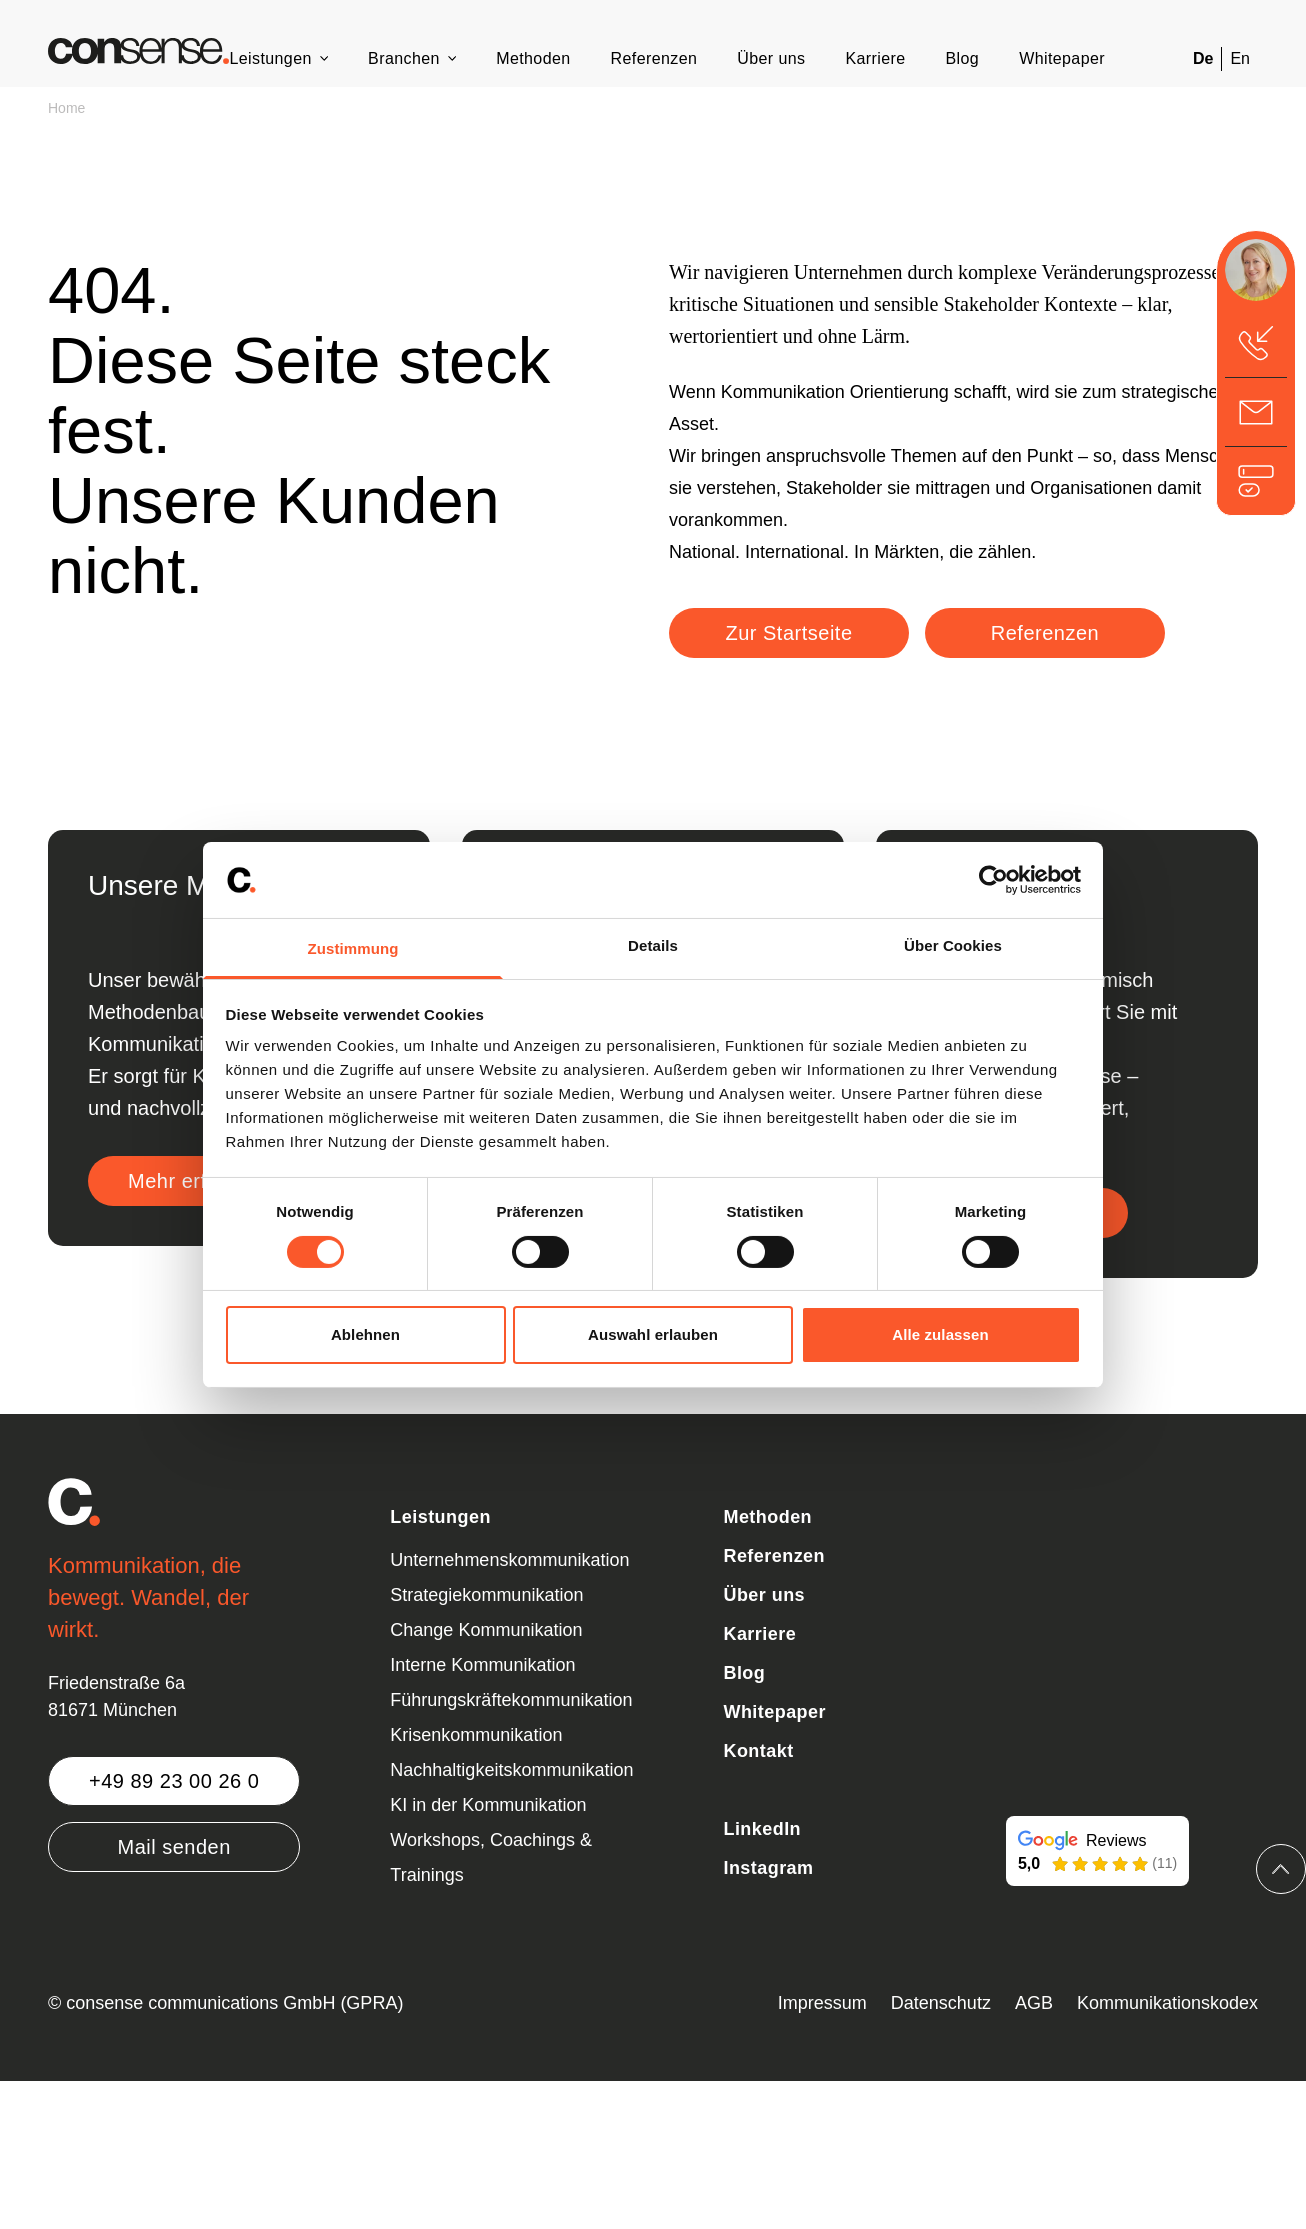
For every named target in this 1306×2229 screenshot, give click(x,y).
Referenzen (654, 58)
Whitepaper (1062, 58)
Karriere (875, 58)
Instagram (768, 1868)
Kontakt (758, 1751)
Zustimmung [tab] (353, 948)
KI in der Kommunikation (488, 1805)
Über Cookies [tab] (953, 945)
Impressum (822, 2003)
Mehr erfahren (194, 1181)
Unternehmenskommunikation (509, 1560)
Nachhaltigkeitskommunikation (511, 1770)
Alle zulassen (940, 1334)
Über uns (771, 58)
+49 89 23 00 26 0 (174, 1781)
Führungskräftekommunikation (511, 1700)
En (1240, 58)
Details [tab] (653, 945)
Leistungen (270, 58)
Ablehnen (365, 1334)
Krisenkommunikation (476, 1735)
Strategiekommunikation (486, 1595)
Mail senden (173, 1847)
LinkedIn (762, 1829)
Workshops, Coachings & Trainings (491, 1857)
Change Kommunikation (486, 1630)
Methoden (533, 58)
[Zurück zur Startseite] (138, 51)
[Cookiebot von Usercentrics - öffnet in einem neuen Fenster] (993, 880)
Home (66, 108)
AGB (1034, 2003)
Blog (963, 58)
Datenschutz (941, 2003)
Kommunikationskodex (1167, 2003)
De (1203, 58)
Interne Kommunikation (482, 1665)
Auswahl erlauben (653, 1334)
